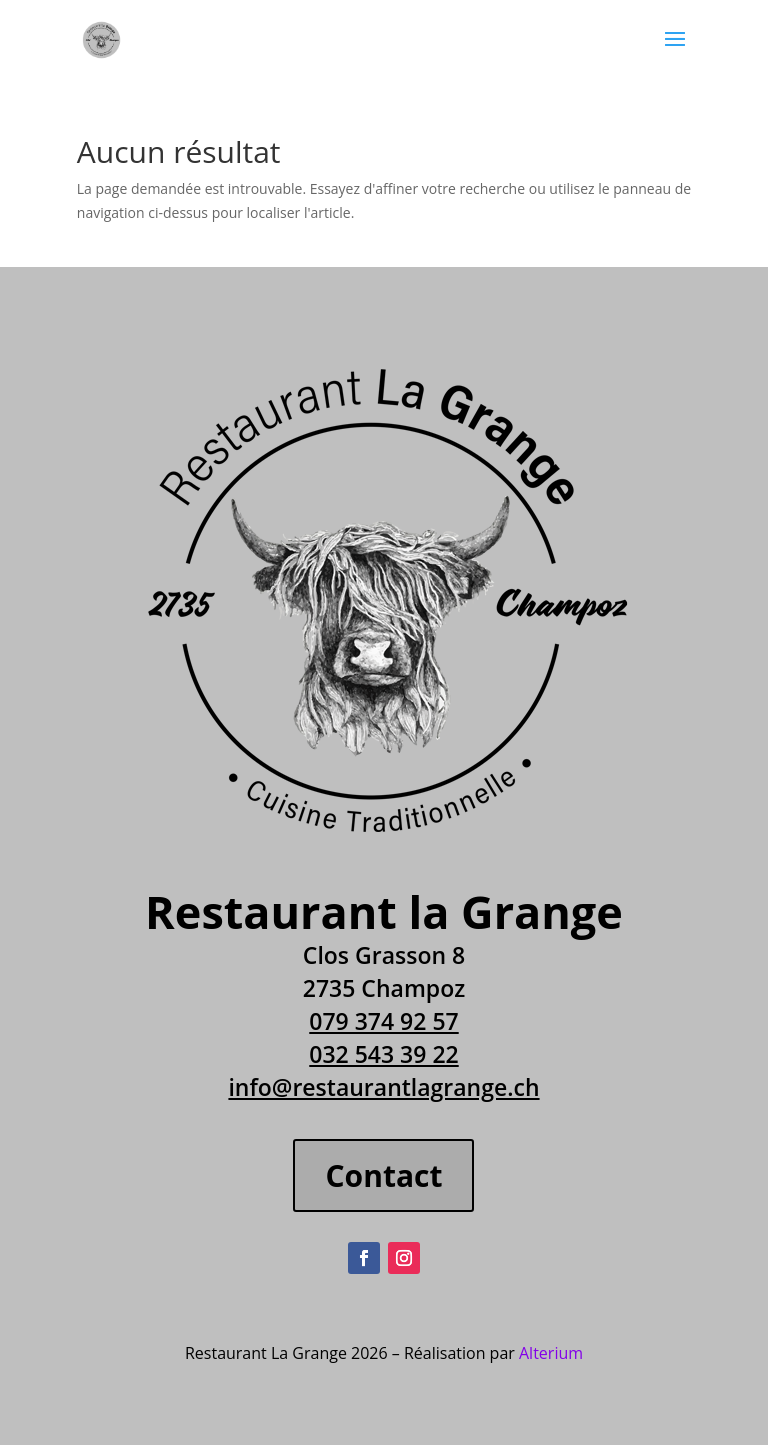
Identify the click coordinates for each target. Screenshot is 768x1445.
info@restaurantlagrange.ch (383, 1087)
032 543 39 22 (383, 1054)
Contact (383, 1175)
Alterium (551, 1353)
